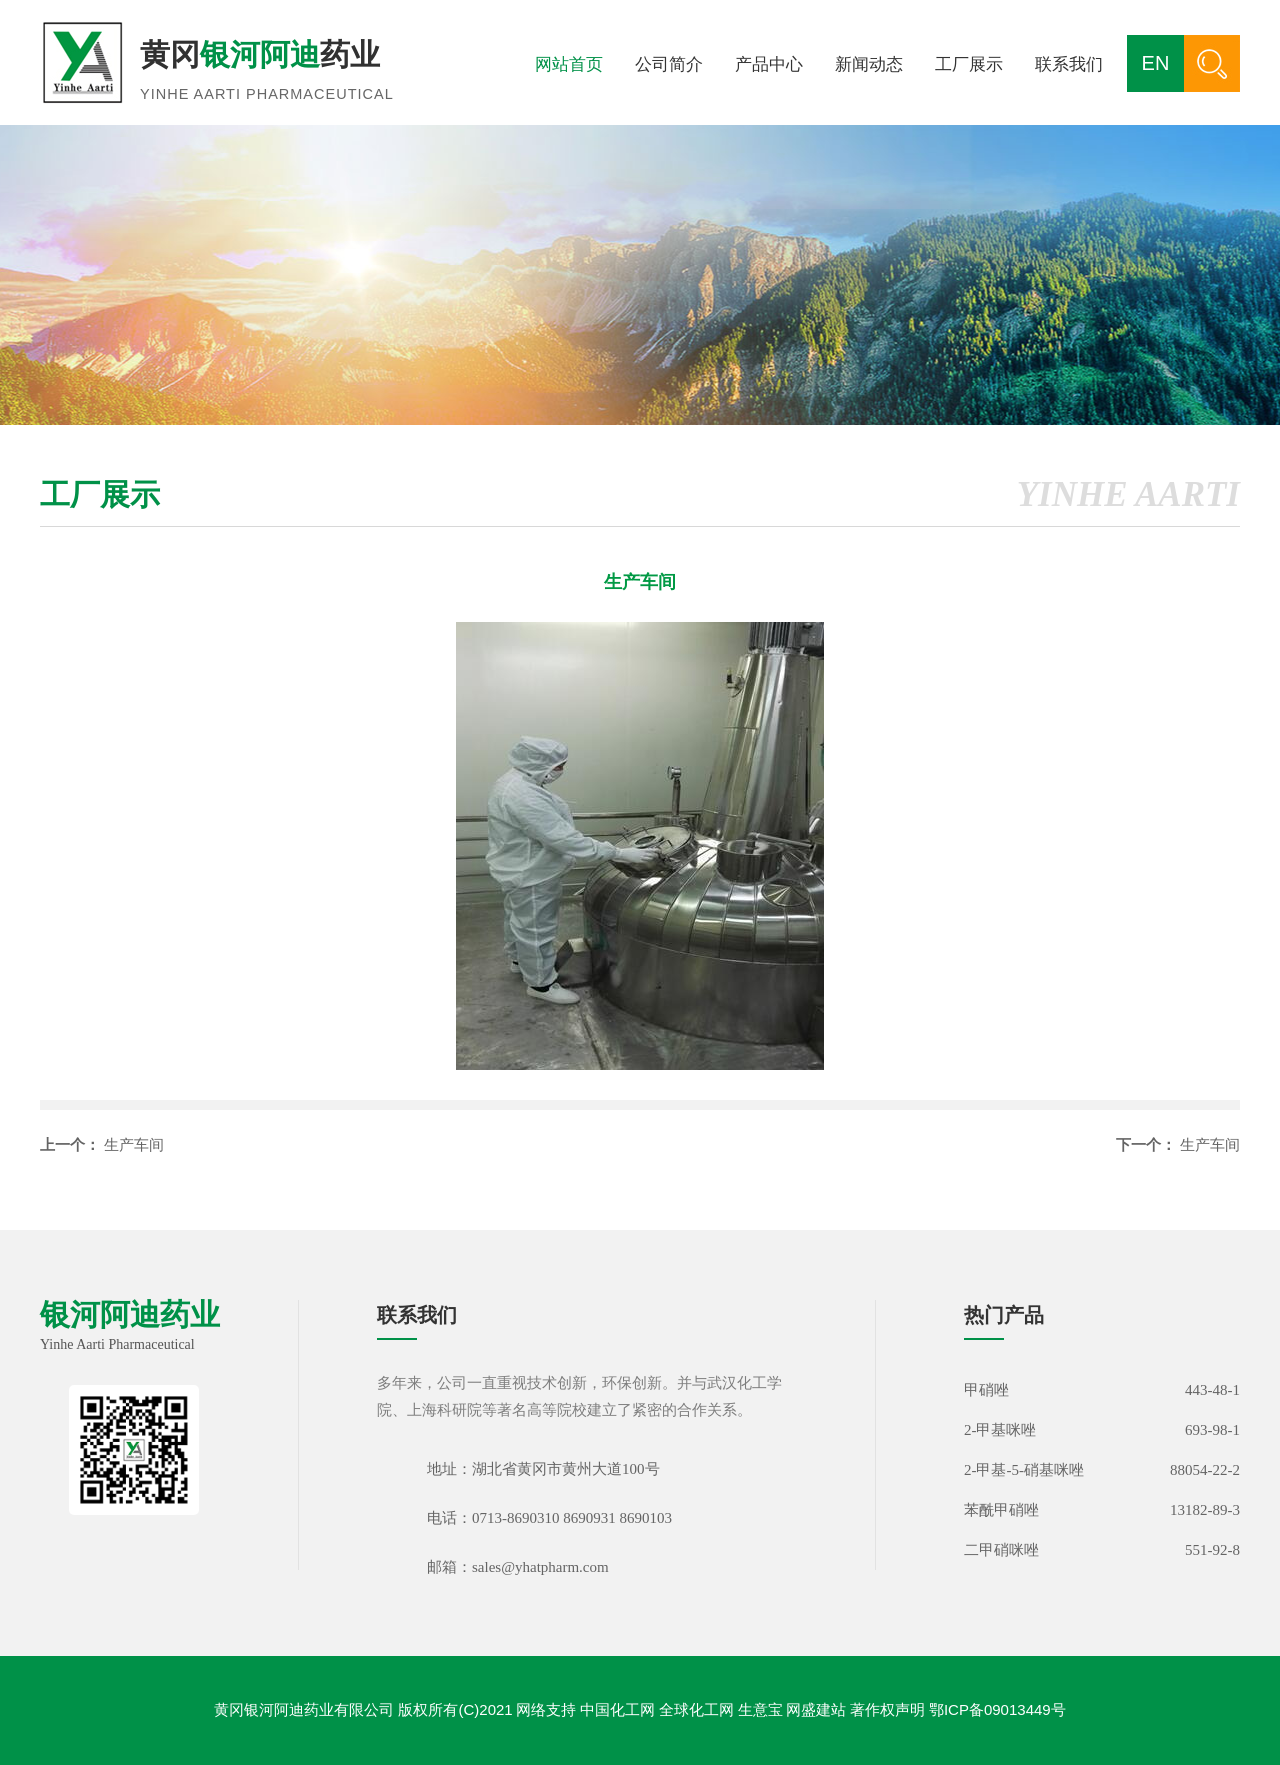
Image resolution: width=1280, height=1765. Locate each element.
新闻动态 (869, 64)
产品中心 (769, 64)
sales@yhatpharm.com (540, 1567)
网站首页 (569, 64)
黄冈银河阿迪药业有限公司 (304, 1709)
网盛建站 (816, 1709)
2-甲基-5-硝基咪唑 (1024, 1470)
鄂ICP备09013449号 (997, 1709)
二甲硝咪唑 (1001, 1550)
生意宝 (760, 1709)
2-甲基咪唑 (1000, 1430)
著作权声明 (887, 1709)
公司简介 (669, 64)
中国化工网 (617, 1709)
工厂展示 (969, 64)
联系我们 (1069, 64)
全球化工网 (696, 1709)
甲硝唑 (986, 1390)
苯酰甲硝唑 (1001, 1510)
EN (1156, 63)
